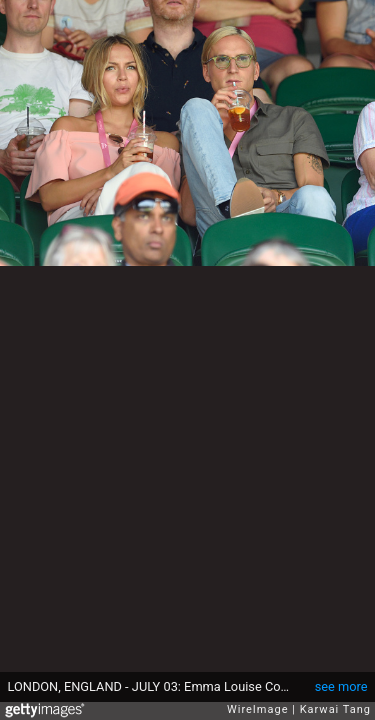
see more (341, 686)
